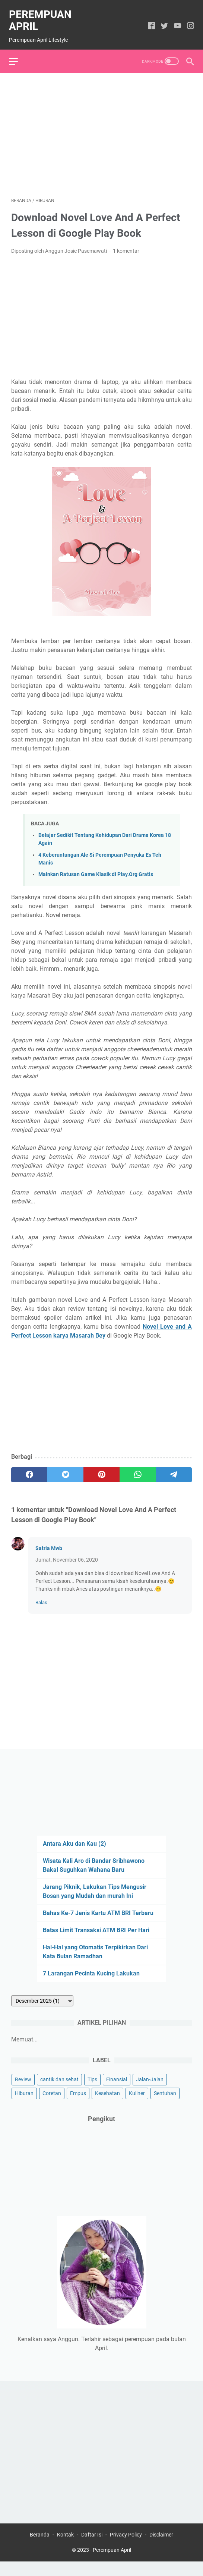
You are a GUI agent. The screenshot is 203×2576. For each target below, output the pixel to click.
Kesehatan (107, 2105)
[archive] (42, 2012)
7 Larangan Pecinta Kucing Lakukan (91, 1985)
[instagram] (188, 20)
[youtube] (175, 20)
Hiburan (24, 2105)
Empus (78, 2105)
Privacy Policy (126, 2549)
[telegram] (174, 1468)
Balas (41, 1596)
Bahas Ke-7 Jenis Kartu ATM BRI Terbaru (98, 1924)
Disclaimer (161, 2549)
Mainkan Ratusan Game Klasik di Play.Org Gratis (95, 868)
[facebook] (149, 20)
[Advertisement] (101, 128)
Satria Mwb (48, 1542)
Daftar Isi (91, 2549)
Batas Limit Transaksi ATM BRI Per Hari (96, 1942)
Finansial (116, 2091)
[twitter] (162, 20)
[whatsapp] (138, 1468)
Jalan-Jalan (150, 2091)
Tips (92, 2091)
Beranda (40, 2549)
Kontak (65, 2549)
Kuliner (137, 2105)
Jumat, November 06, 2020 (66, 1554)
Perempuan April (42, 15)
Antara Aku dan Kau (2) (74, 1855)
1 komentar (126, 245)
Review (23, 2091)
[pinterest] (101, 1468)
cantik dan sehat (59, 2091)
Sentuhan (165, 2105)
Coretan (51, 2105)
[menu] (20, 53)
